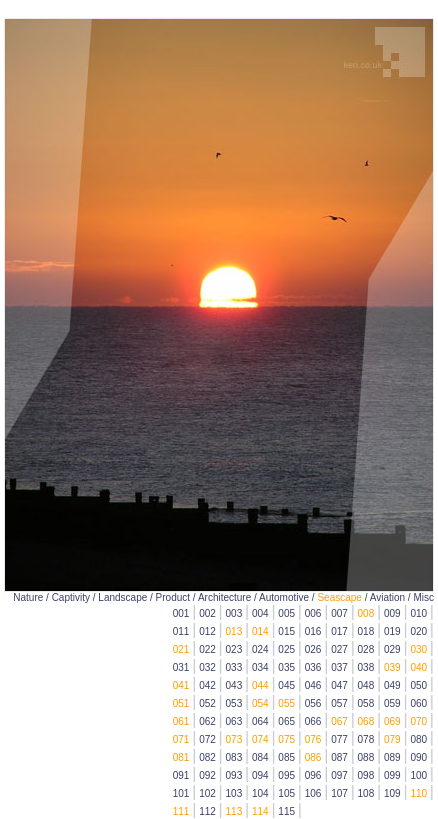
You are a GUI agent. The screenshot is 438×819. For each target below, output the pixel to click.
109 (392, 793)
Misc (423, 597)
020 (418, 631)
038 (366, 667)
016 (313, 631)
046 (313, 685)
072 (207, 739)
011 (181, 631)
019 (392, 631)
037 (339, 667)
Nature (28, 597)
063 (234, 721)
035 (286, 667)
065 (286, 721)
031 (181, 667)
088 (366, 757)
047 (339, 685)
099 (392, 775)
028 (366, 649)
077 (339, 739)
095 (286, 775)
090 (418, 757)
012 (207, 631)
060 (418, 703)
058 (366, 703)
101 (181, 793)
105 (286, 793)
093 (234, 775)
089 (392, 757)
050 (418, 685)
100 (418, 775)
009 (392, 613)
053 (234, 703)
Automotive (284, 597)
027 (339, 649)
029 (392, 649)
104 (260, 793)
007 (339, 613)
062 (207, 721)
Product (173, 597)
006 (313, 613)
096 (313, 775)
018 (366, 631)
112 (207, 811)
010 (418, 613)
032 (207, 667)
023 (234, 649)
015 (286, 631)
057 (339, 703)
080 (418, 739)
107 (339, 793)
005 (286, 613)
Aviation (387, 597)
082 (207, 757)
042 (207, 685)
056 (313, 703)
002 (207, 613)
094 (260, 775)
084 (260, 757)
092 (207, 775)
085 (286, 757)
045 (286, 685)
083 (234, 757)
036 (313, 667)
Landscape (122, 597)
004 (260, 613)
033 (234, 667)
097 (339, 775)
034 (260, 667)
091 (181, 775)
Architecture (224, 597)
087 (339, 757)
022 (207, 649)
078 (366, 739)
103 (234, 793)
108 (366, 793)
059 (392, 703)
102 (207, 793)
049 (392, 685)
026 (313, 649)
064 (260, 721)
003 (234, 613)
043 (234, 685)
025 (286, 649)
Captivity (71, 597)
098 (366, 775)
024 (260, 649)
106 (313, 793)
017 (339, 631)
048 (366, 685)
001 (181, 613)
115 (286, 811)
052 (207, 703)
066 (313, 721)
